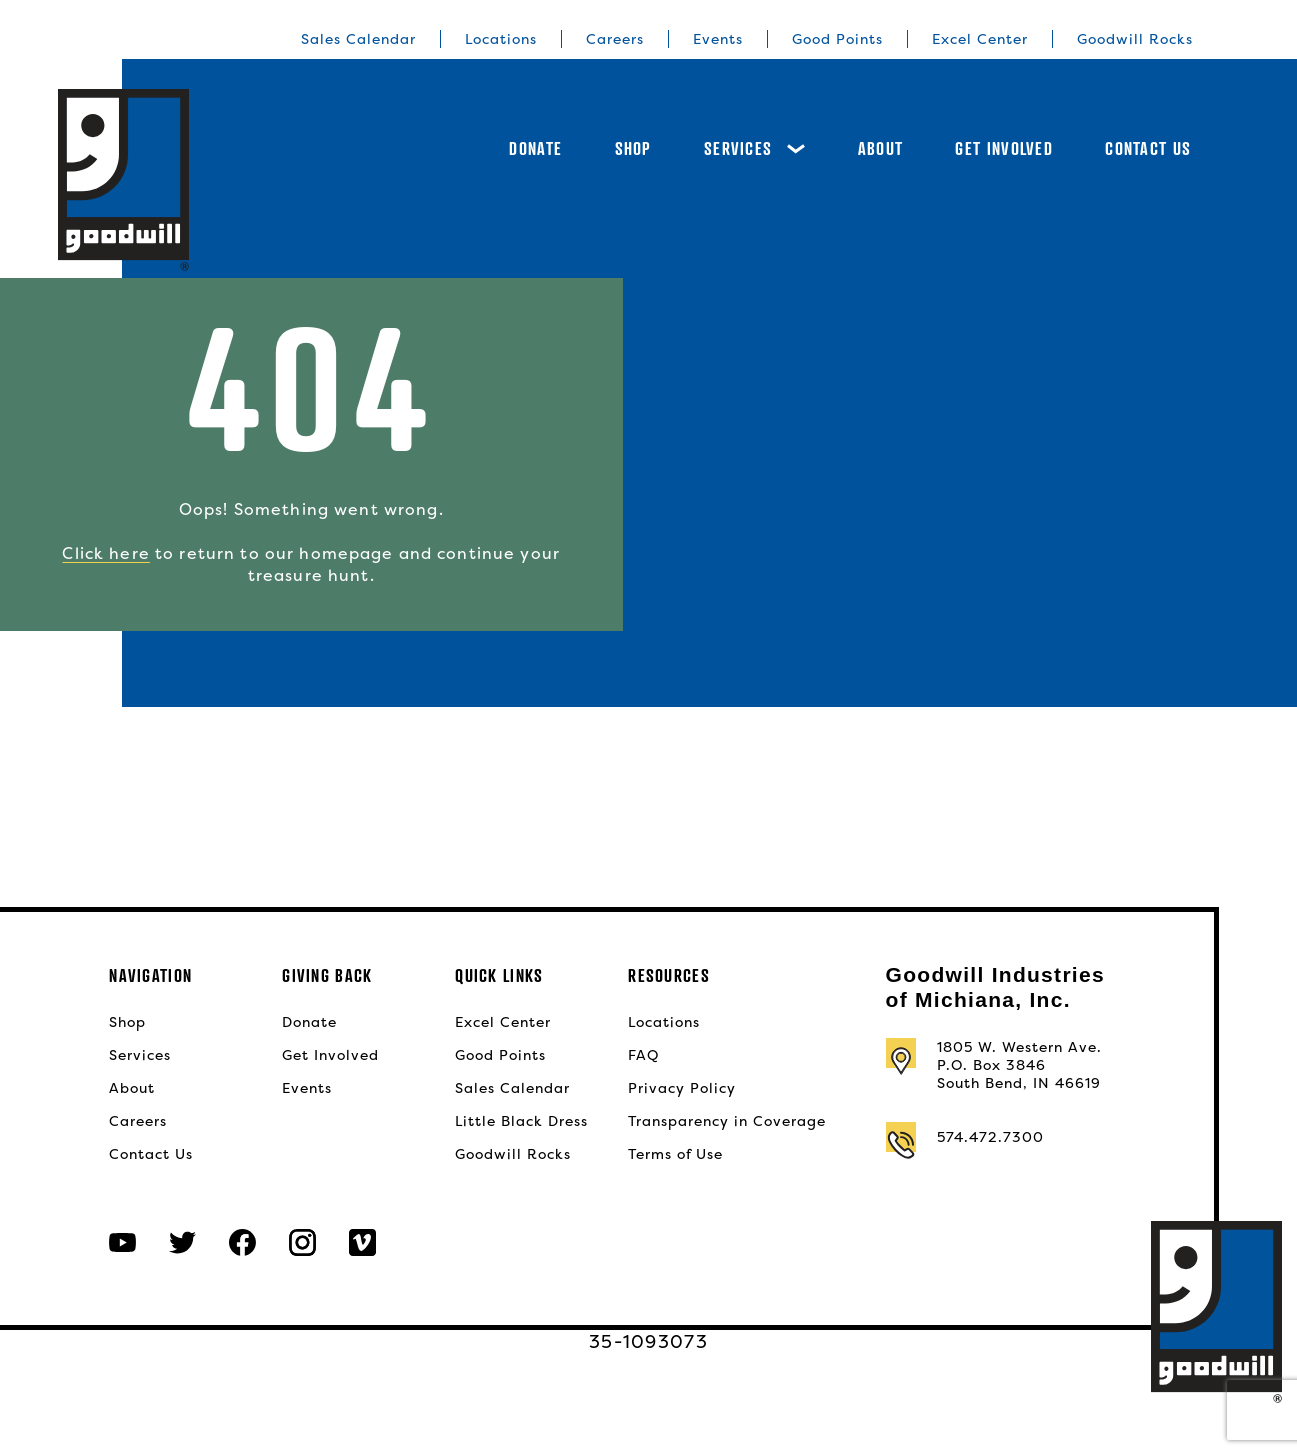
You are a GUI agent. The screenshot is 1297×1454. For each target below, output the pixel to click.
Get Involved (1003, 148)
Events (718, 39)
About (880, 148)
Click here (105, 553)
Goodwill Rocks (1135, 39)
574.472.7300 (990, 1137)
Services (754, 148)
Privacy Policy (682, 1088)
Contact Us (1148, 148)
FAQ (643, 1055)
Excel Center (980, 39)
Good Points (837, 39)
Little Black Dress (521, 1121)
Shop (633, 148)
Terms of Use (675, 1154)
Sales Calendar (358, 39)
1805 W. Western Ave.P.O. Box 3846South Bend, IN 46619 (1019, 1065)
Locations (501, 39)
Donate (535, 148)
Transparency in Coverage (727, 1121)
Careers (615, 39)
